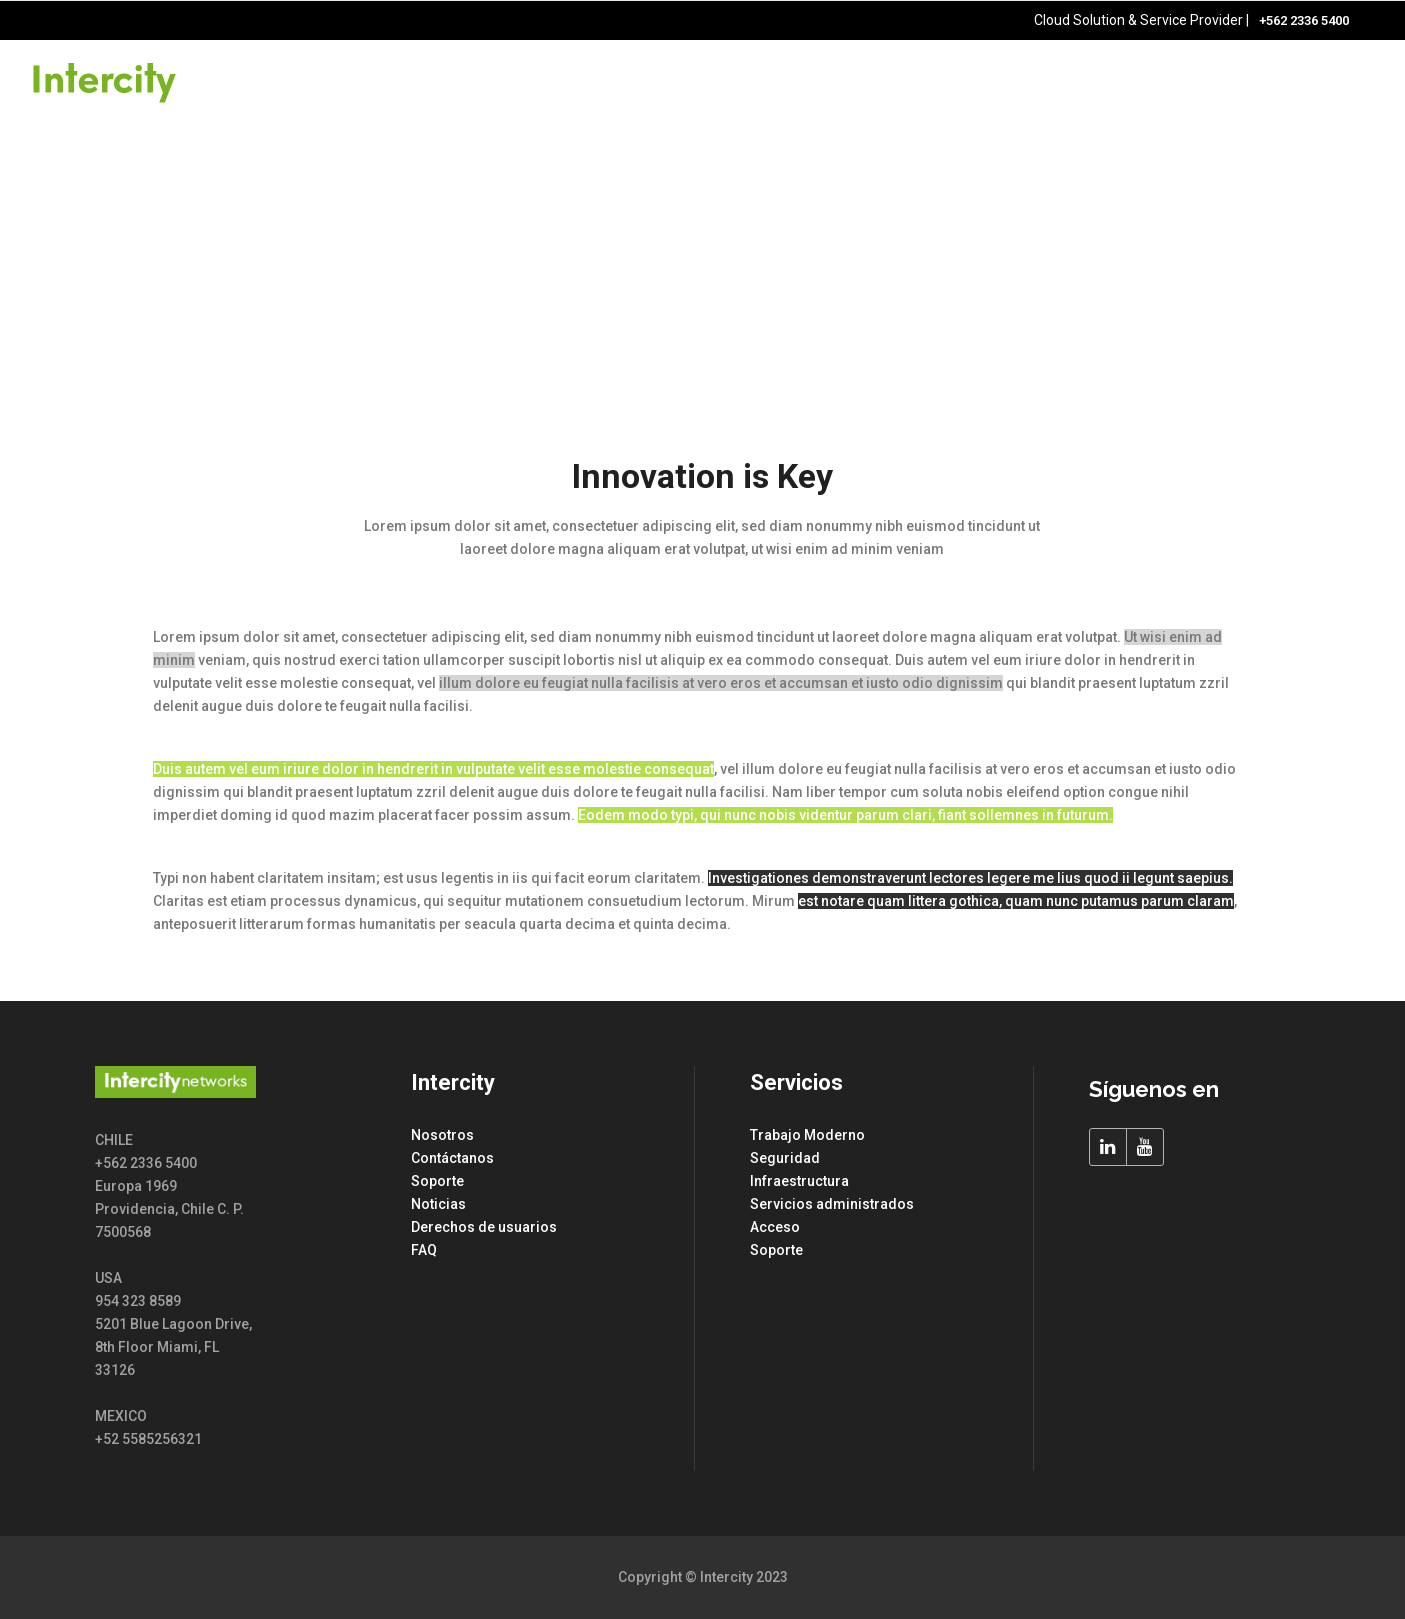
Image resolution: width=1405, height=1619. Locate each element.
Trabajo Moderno (807, 1135)
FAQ (424, 1250)
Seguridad (785, 1158)
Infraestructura (799, 1181)
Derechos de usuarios (484, 1227)
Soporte (437, 1181)
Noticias (438, 1204)
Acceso (775, 1227)
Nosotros (442, 1135)
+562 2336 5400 (1304, 20)
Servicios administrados (832, 1204)
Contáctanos (452, 1158)
